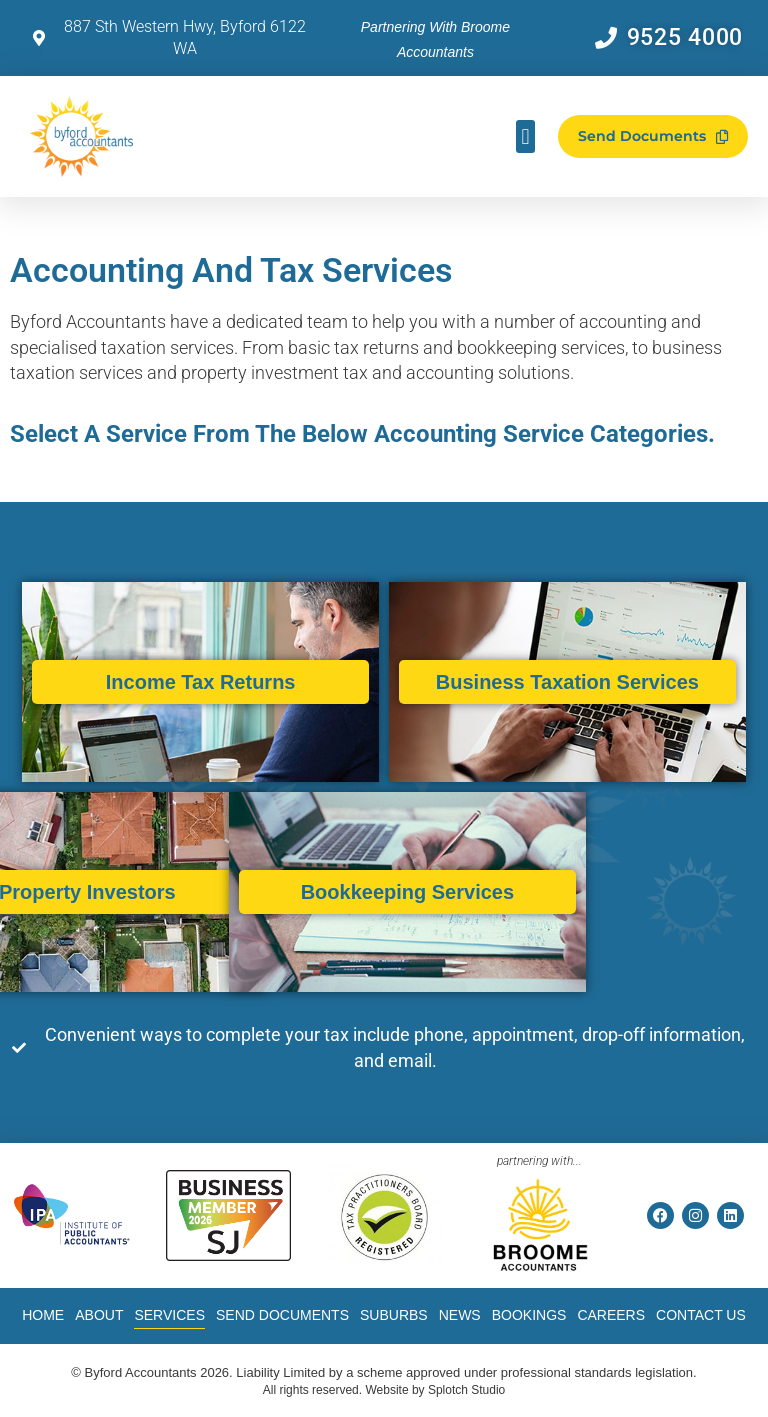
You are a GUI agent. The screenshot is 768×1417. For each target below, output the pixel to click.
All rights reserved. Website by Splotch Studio (384, 1390)
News (460, 1315)
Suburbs (394, 1315)
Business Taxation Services (535, 682)
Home (43, 1315)
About (99, 1315)
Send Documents (282, 1315)
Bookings (529, 1315)
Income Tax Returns (197, 682)
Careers (611, 1315)
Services (169, 1315)
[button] (525, 136)
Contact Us (701, 1315)
